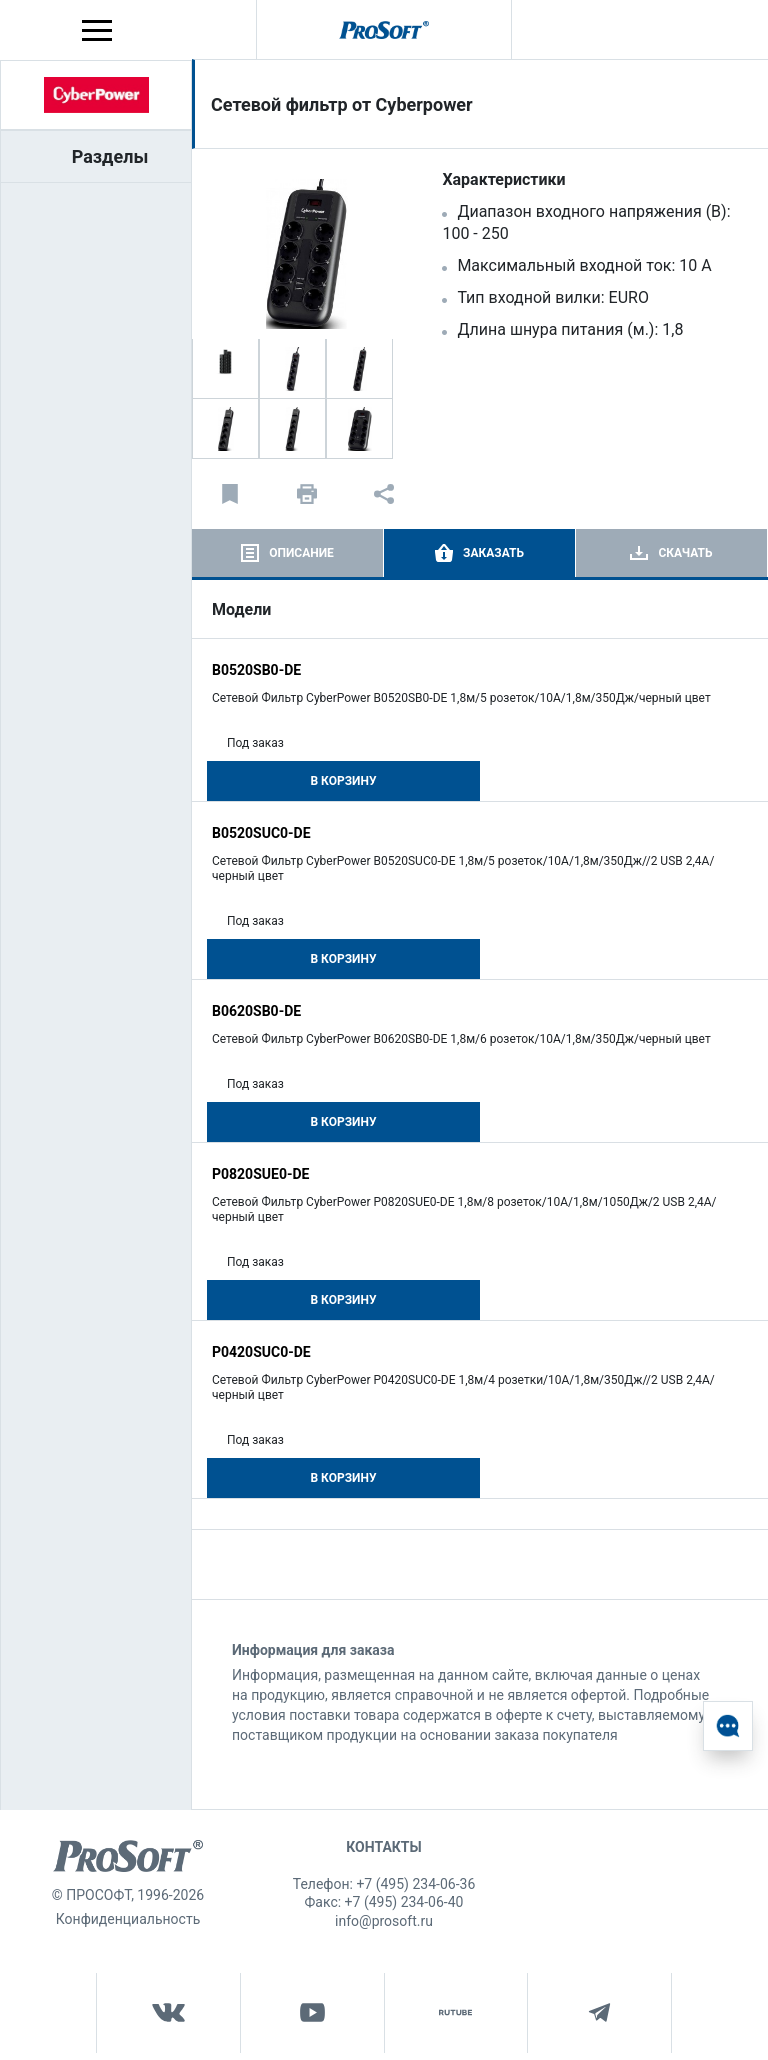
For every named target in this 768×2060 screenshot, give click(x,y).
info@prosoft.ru (384, 1921)
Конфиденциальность (128, 1919)
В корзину (343, 781)
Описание (301, 553)
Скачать (685, 553)
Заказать (493, 553)
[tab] (287, 553)
